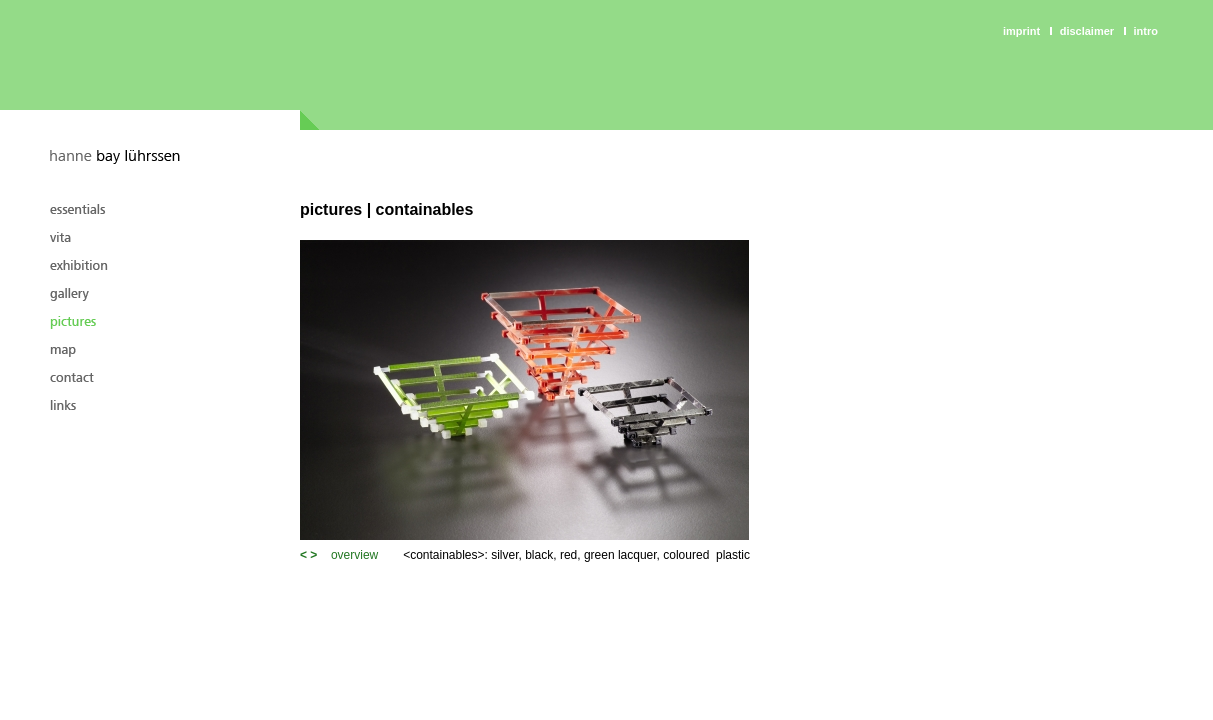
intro (1146, 31)
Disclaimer (1087, 31)
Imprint (1021, 31)
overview (354, 555)
